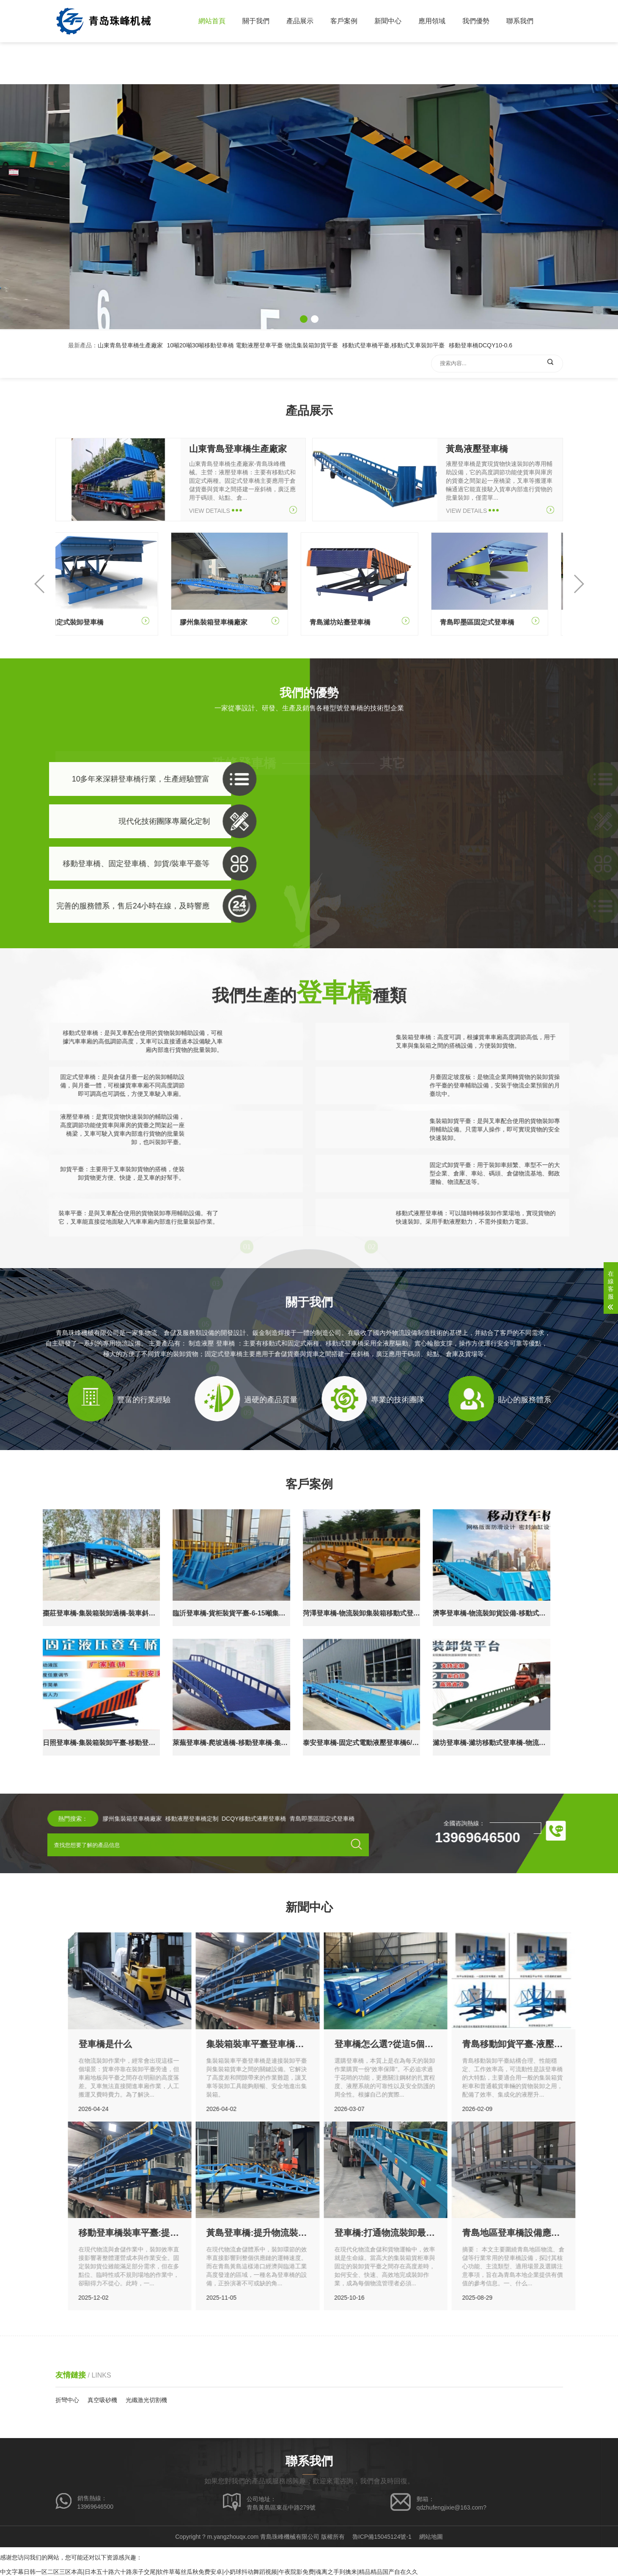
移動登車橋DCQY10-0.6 (480, 391)
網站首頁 (211, 21)
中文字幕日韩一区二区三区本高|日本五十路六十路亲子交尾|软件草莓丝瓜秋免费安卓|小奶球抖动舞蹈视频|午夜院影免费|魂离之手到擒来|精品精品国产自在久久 (209, 2571)
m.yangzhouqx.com (232, 2536)
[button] (304, 319)
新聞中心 (387, 21)
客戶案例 (343, 21)
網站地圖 (431, 2536)
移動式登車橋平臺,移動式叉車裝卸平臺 (393, 391)
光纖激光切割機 (146, 2400)
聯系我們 (519, 21)
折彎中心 (67, 2400)
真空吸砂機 (102, 2400)
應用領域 (431, 21)
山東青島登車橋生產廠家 (130, 391)
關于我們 (255, 21)
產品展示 (299, 21)
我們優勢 (475, 21)
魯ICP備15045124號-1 (382, 2536)
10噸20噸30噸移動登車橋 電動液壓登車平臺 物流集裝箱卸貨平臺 (252, 391)
